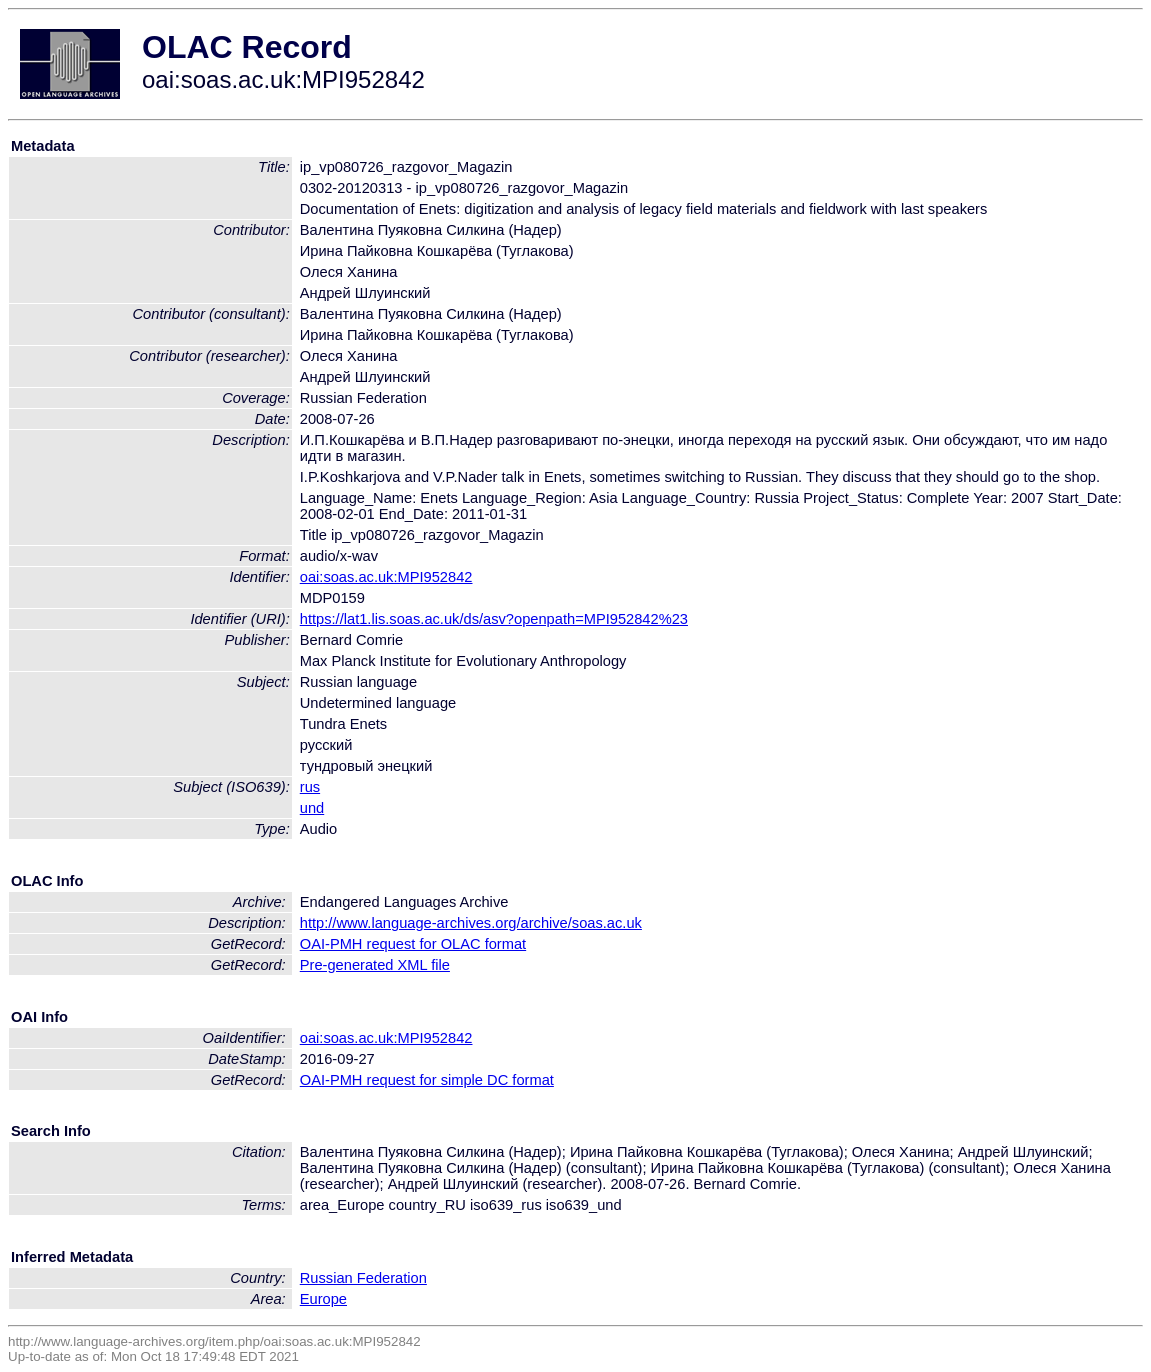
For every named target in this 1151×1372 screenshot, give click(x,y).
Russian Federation (363, 1278)
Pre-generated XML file (375, 965)
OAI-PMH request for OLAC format (413, 944)
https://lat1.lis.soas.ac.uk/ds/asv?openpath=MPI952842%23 (494, 619)
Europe (323, 1299)
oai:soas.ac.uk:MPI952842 (386, 577)
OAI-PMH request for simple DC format (427, 1080)
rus (310, 787)
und (312, 808)
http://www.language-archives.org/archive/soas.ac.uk (471, 923)
